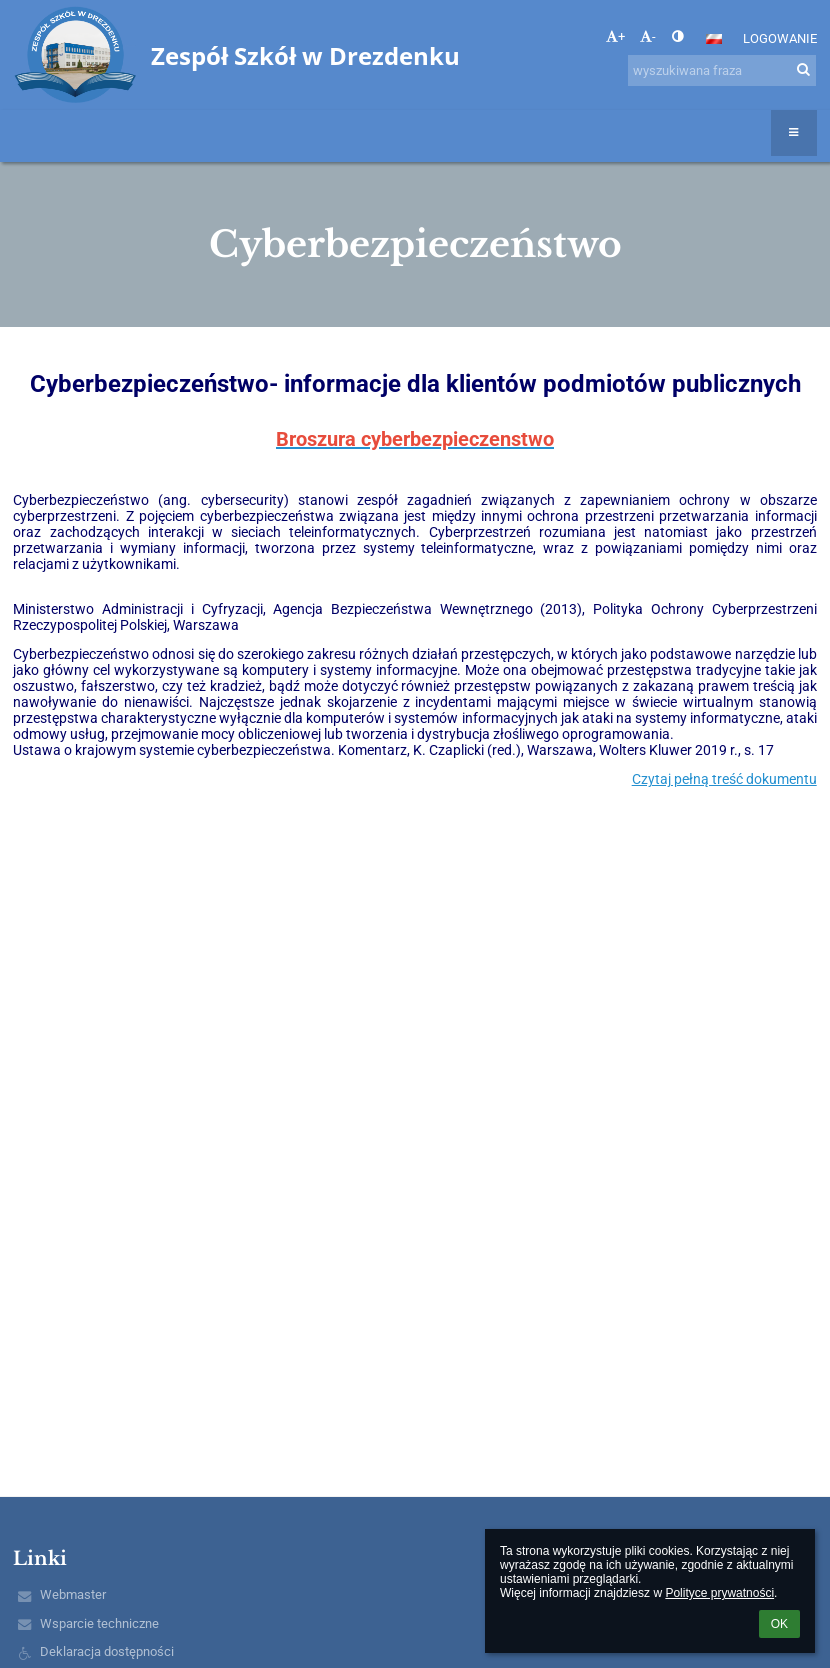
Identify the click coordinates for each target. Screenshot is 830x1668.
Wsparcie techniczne (99, 1623)
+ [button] (615, 36)
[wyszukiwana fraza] (722, 70)
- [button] (648, 36)
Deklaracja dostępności (107, 1651)
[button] (714, 39)
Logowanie (780, 38)
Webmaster (73, 1594)
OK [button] (779, 1624)
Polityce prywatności (719, 1593)
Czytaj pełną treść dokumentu (724, 779)
